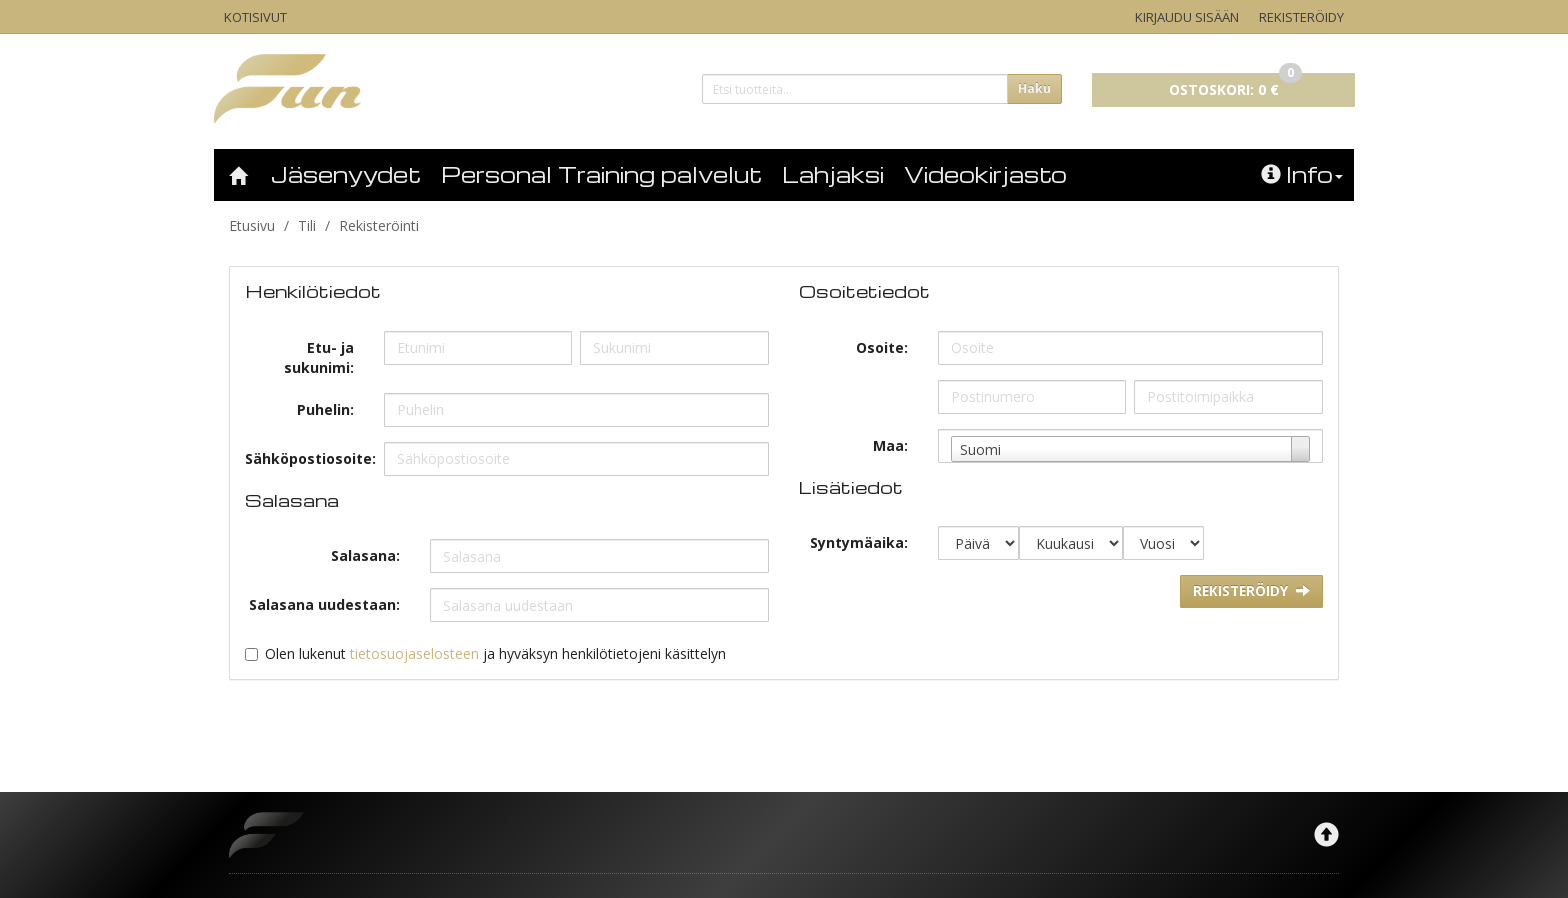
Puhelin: (325, 409)
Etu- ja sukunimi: (319, 357)
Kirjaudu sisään (1187, 17)
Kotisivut (255, 17)
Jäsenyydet (346, 174)
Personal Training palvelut (601, 174)
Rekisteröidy (1301, 17)
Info (1302, 174)
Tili (307, 225)
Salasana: (365, 555)
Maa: (890, 445)
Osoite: (882, 347)
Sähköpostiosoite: (307, 458)
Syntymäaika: (859, 542)
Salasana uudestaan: (324, 604)
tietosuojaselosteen (414, 653)
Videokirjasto (985, 174)
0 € (1235, 86)
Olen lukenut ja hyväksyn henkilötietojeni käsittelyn (495, 653)
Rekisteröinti (379, 225)
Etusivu (252, 225)
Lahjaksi (833, 174)
